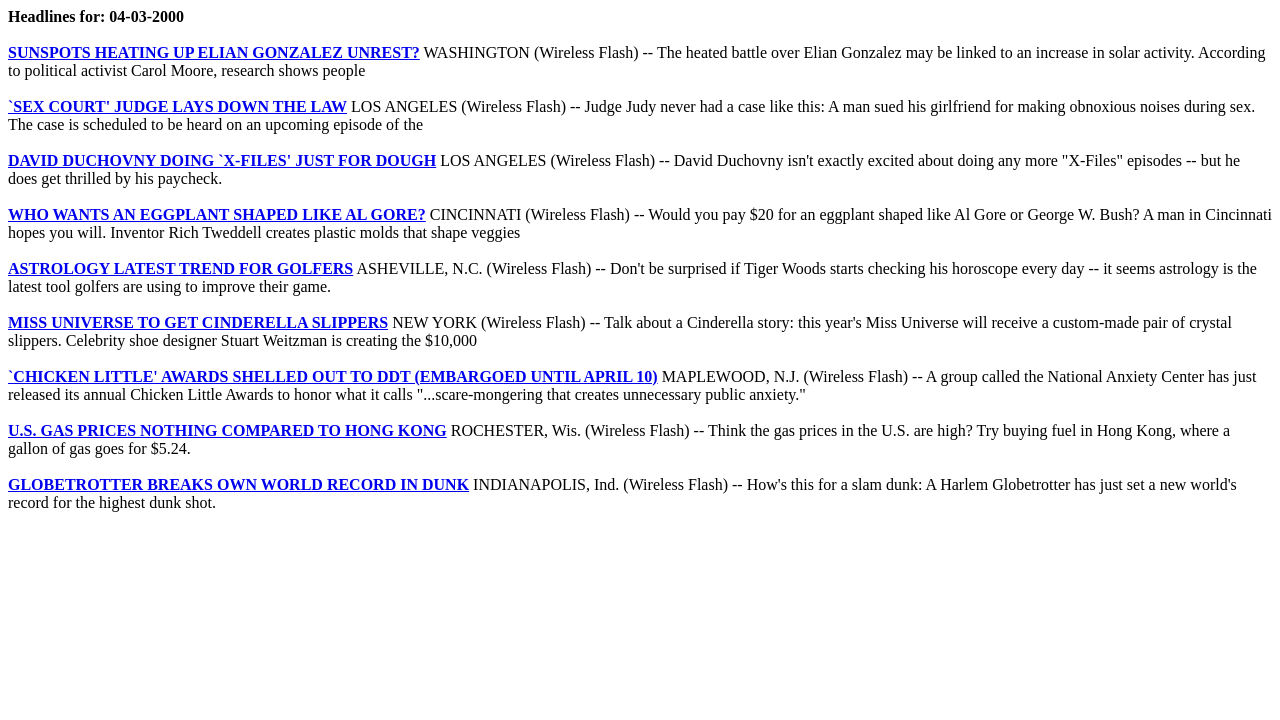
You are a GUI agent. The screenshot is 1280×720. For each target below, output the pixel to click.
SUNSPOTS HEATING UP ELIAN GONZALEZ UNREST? (214, 52)
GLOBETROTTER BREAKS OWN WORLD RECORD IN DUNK (238, 484)
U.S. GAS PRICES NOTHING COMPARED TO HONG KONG (227, 430)
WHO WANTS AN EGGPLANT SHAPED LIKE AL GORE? (217, 214)
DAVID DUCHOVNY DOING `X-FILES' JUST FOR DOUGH (222, 160)
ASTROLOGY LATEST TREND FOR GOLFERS (180, 268)
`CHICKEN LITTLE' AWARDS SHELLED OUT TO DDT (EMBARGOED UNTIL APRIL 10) (333, 376)
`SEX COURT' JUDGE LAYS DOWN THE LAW (177, 106)
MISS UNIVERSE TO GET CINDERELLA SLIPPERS (198, 322)
